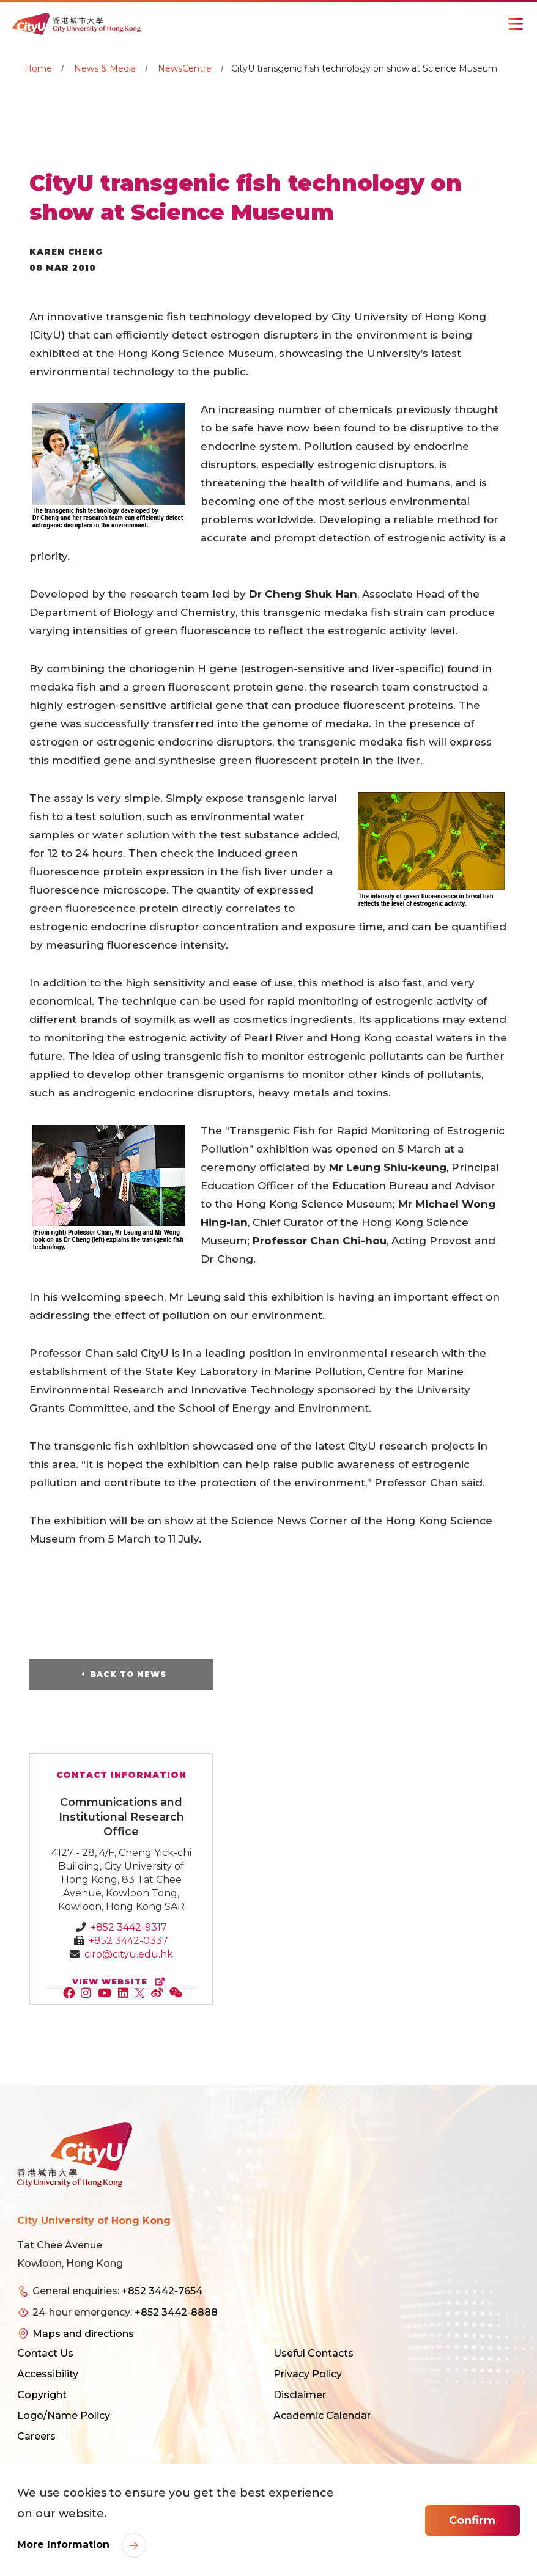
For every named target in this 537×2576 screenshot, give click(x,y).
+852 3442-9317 (129, 1928)
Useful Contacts (313, 2354)
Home (38, 68)
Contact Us (45, 2354)
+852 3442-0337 (128, 1941)
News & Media (105, 68)
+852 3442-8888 (176, 2313)
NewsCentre (185, 68)
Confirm (472, 2520)
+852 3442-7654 (162, 2291)
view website (121, 1982)
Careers (36, 2437)
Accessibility (47, 2374)
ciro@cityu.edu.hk (128, 1955)
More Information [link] (65, 2544)
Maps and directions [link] (83, 2334)
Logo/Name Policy (63, 2416)
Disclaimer (299, 2395)
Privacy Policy (307, 2374)
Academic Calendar (322, 2416)
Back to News (128, 1674)
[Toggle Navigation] (515, 24)
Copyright (42, 2395)
